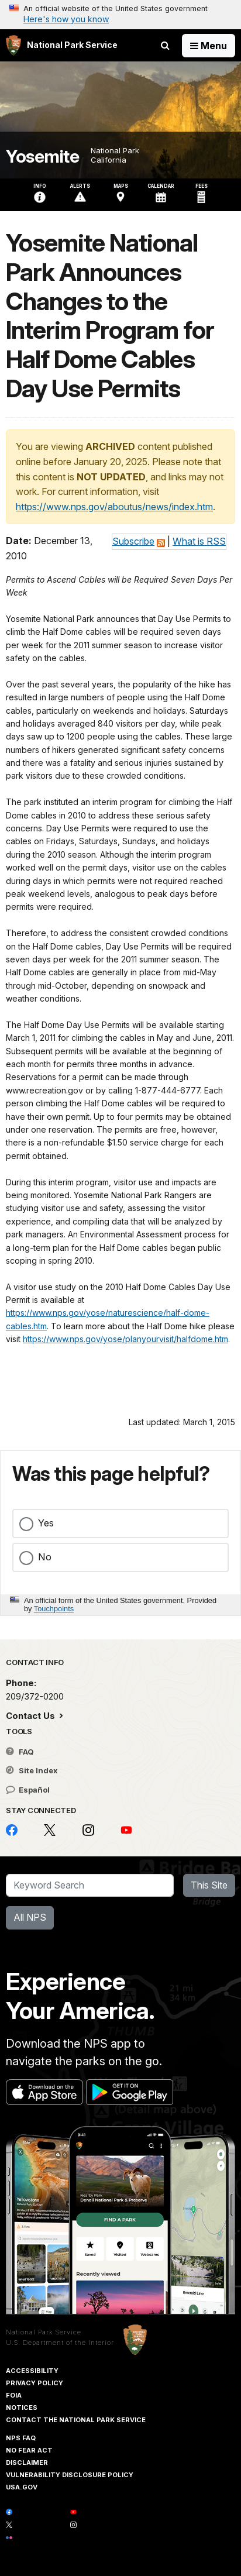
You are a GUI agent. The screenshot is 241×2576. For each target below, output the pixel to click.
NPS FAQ (21, 2438)
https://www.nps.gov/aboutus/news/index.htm (114, 507)
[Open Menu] (208, 45)
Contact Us (31, 1715)
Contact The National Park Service (76, 2420)
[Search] (90, 1885)
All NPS (29, 1917)
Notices (21, 2407)
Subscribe (133, 541)
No (44, 1557)
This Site (209, 1885)
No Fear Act (29, 2450)
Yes (46, 1523)
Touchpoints (54, 1608)
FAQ (20, 1751)
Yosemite (42, 156)
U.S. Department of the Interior (60, 2342)
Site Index (32, 1770)
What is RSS (199, 541)
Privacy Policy (34, 2383)
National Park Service (43, 2332)
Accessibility (32, 2371)
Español (28, 1789)
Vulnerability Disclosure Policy (69, 2475)
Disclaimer (27, 2462)
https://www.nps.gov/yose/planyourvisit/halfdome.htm (125, 1339)
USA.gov (21, 2487)
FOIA (14, 2395)
